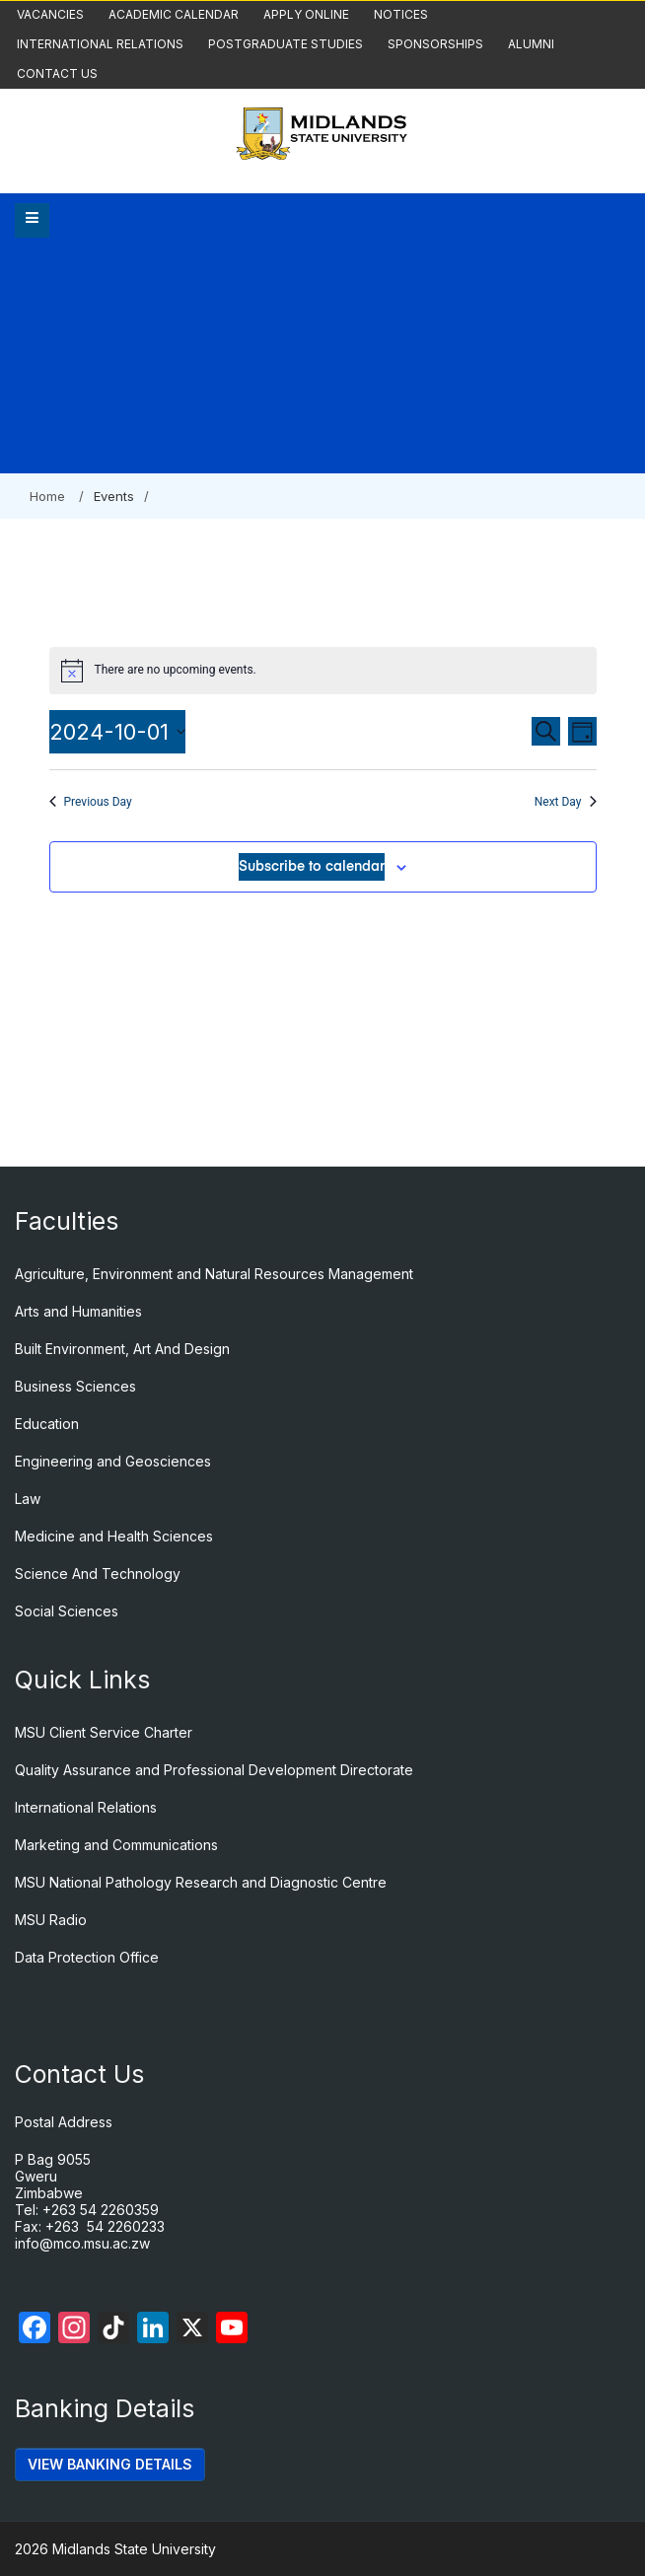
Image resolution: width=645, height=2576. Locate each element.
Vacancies (50, 14)
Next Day (566, 802)
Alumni (531, 43)
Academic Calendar (173, 14)
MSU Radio (51, 1919)
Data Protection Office (87, 1957)
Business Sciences (75, 1386)
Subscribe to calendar (312, 867)
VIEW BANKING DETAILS (110, 2464)
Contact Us (57, 73)
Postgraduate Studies (285, 43)
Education (47, 1423)
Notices (401, 14)
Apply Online (306, 14)
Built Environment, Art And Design (122, 1348)
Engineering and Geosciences (113, 1461)
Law (27, 1498)
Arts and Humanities (78, 1311)
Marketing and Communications (116, 1844)
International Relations (100, 43)
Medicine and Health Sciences (114, 1536)
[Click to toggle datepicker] (117, 731)
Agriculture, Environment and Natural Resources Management (214, 1273)
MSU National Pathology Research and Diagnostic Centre (201, 1882)
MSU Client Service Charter (103, 1732)
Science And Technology (97, 1573)
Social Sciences (66, 1611)
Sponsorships (435, 43)
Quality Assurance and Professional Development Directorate (214, 1769)
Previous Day (90, 802)
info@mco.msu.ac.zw (82, 2243)
